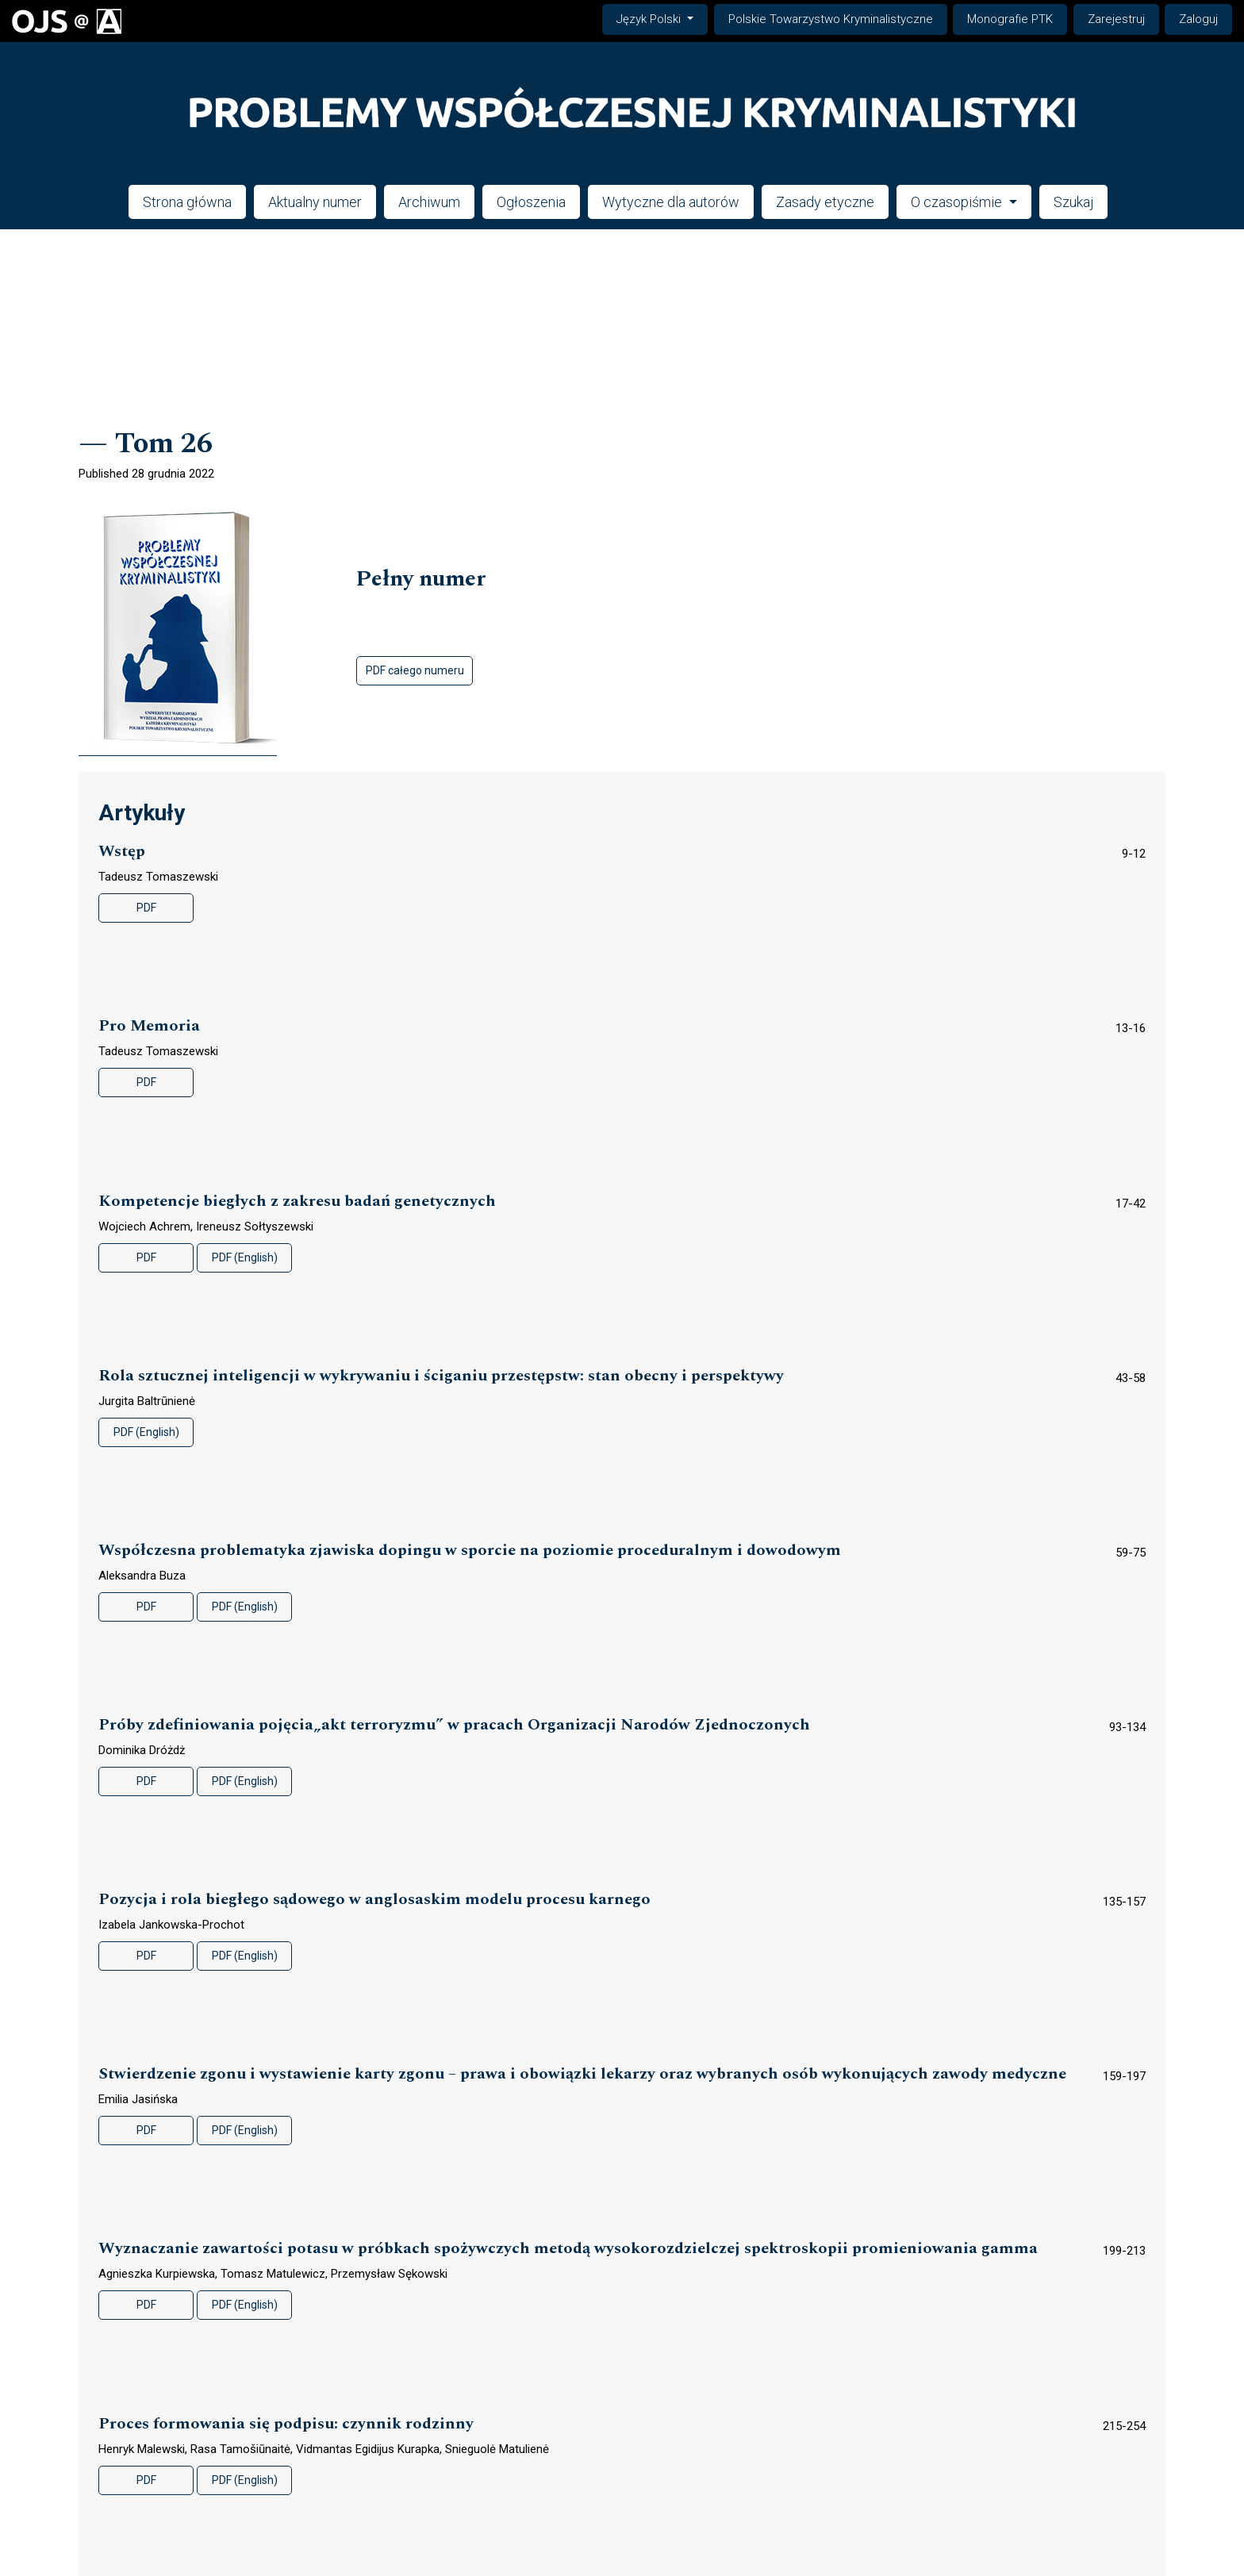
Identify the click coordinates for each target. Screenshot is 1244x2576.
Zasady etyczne (825, 202)
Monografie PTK (1010, 19)
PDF (146, 907)
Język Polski (662, 18)
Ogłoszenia (531, 202)
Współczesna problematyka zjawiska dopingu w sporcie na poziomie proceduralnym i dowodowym (469, 1551)
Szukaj (1073, 202)
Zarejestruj (1116, 19)
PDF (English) (245, 1257)
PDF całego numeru (415, 670)
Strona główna (187, 202)
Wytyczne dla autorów (670, 202)
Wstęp (121, 852)
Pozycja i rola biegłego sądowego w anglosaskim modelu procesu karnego (374, 1900)
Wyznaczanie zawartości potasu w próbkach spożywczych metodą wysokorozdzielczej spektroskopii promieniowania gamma (568, 2249)
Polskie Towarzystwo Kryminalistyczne (830, 19)
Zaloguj (1198, 19)
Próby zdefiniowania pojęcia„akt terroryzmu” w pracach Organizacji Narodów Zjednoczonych (454, 1725)
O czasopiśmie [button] (958, 202)
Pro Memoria (149, 1026)
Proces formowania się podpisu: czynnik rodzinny (286, 2424)
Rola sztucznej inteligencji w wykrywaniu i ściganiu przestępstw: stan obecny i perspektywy (441, 1376)
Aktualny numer (315, 202)
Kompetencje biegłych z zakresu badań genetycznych (297, 1201)
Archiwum (429, 202)
